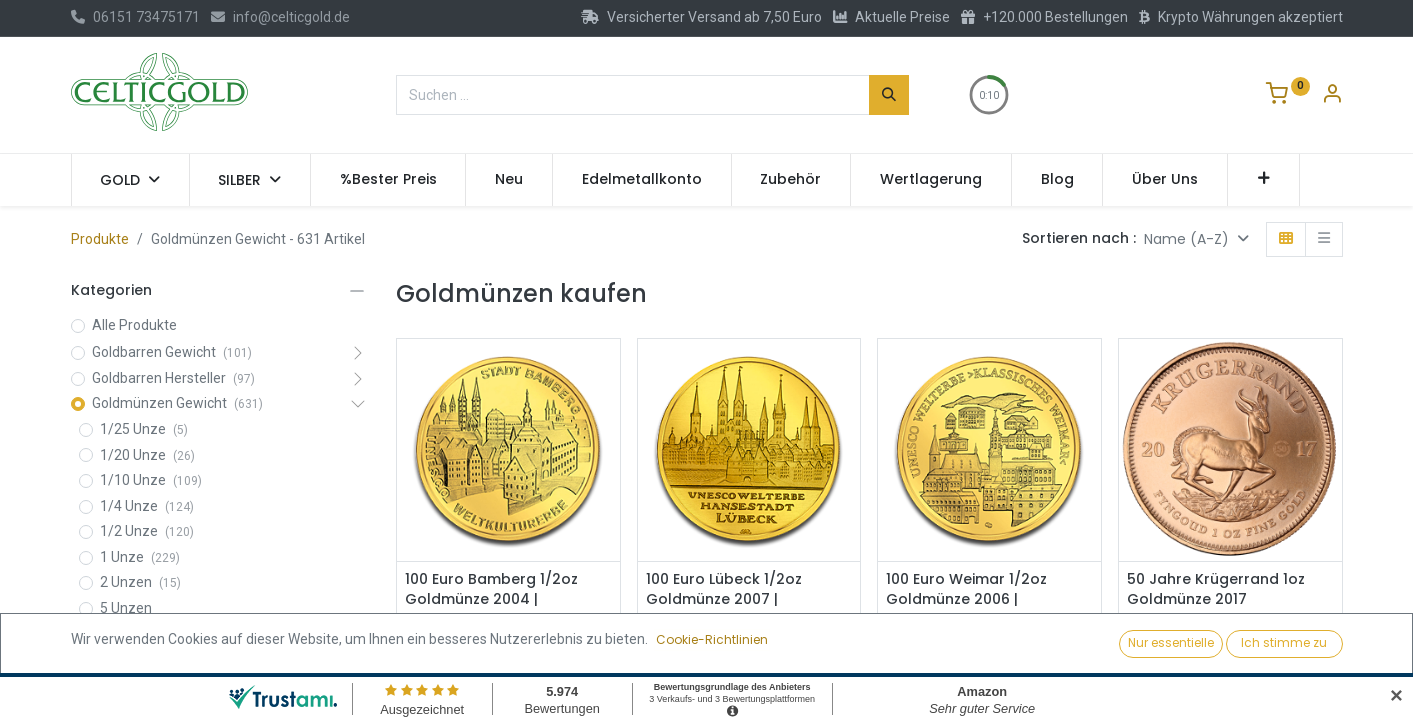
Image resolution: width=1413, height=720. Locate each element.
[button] (1263, 180)
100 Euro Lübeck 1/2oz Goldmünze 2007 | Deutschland (724, 599)
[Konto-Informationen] (1332, 96)
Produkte (100, 239)
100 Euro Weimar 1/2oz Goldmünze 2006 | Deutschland (966, 599)
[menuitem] (388, 180)
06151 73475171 (135, 17)
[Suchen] (889, 95)
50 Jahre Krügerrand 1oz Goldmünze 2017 (1216, 589)
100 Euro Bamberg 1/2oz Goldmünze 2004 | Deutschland (491, 599)
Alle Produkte (134, 325)
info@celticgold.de (280, 17)
